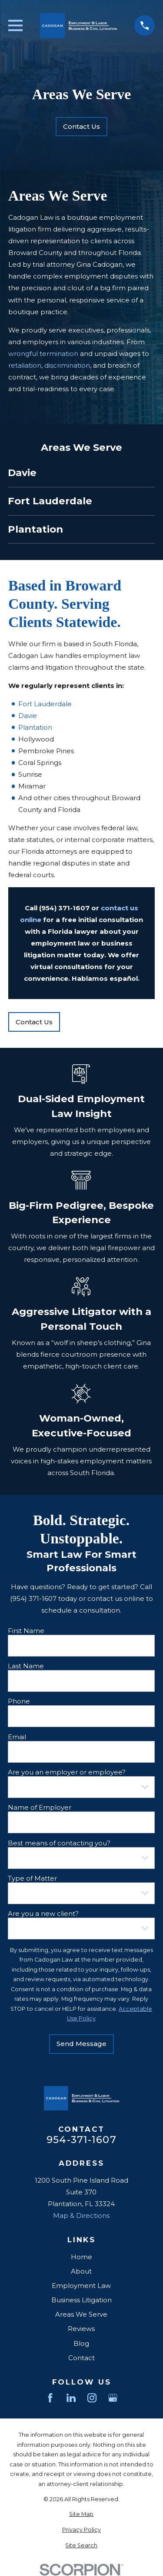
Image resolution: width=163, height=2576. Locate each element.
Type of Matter (32, 1878)
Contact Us (81, 126)
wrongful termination (43, 353)
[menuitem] (81, 473)
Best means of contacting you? (59, 1843)
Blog (81, 2343)
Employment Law (81, 2285)
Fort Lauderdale (44, 704)
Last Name (26, 1666)
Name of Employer (39, 1807)
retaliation (24, 365)
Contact (81, 2358)
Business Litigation (81, 2300)
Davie (27, 715)
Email (17, 1737)
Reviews (81, 2328)
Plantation (35, 727)
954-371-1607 (81, 2140)
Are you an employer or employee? (67, 1772)
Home (81, 2257)
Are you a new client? (43, 1914)
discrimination (67, 365)
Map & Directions (81, 2215)
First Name (26, 1630)
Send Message (81, 2043)
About (81, 2271)
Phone (19, 1701)
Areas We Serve (81, 2314)
